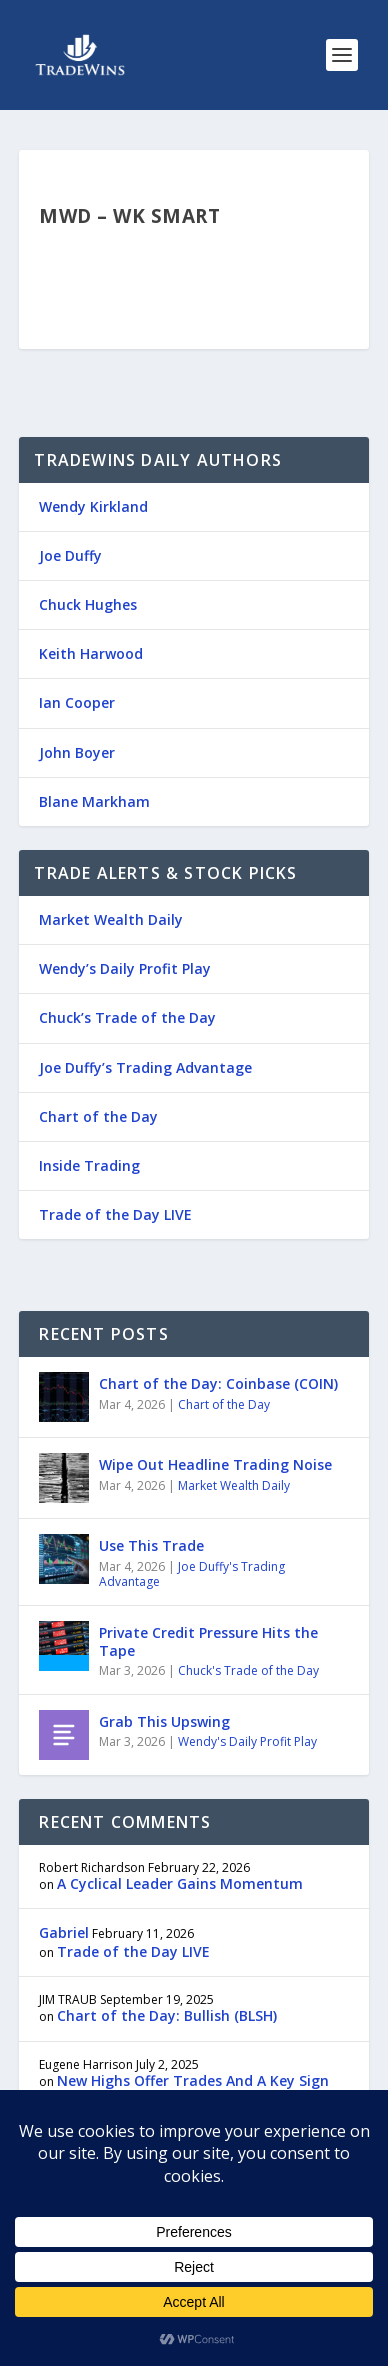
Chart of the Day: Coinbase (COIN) (218, 1383)
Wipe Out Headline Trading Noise (215, 1464)
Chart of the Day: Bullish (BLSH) (167, 2015)
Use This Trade (151, 1545)
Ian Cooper (77, 702)
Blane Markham (94, 801)
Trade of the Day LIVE (115, 1214)
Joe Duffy (70, 555)
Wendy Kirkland (93, 506)
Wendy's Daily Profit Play (247, 1741)
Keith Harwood (91, 653)
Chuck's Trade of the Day (248, 1670)
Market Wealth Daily (111, 919)
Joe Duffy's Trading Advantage (192, 1574)
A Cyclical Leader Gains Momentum (180, 1883)
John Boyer (77, 752)
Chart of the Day (98, 1116)
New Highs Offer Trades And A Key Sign (193, 2080)
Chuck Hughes (88, 604)
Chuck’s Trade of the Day (127, 1017)
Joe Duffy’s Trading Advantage (145, 1067)
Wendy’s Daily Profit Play (125, 968)
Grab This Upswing (164, 1721)
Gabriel (64, 1932)
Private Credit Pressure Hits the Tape (208, 1641)
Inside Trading (89, 1165)
